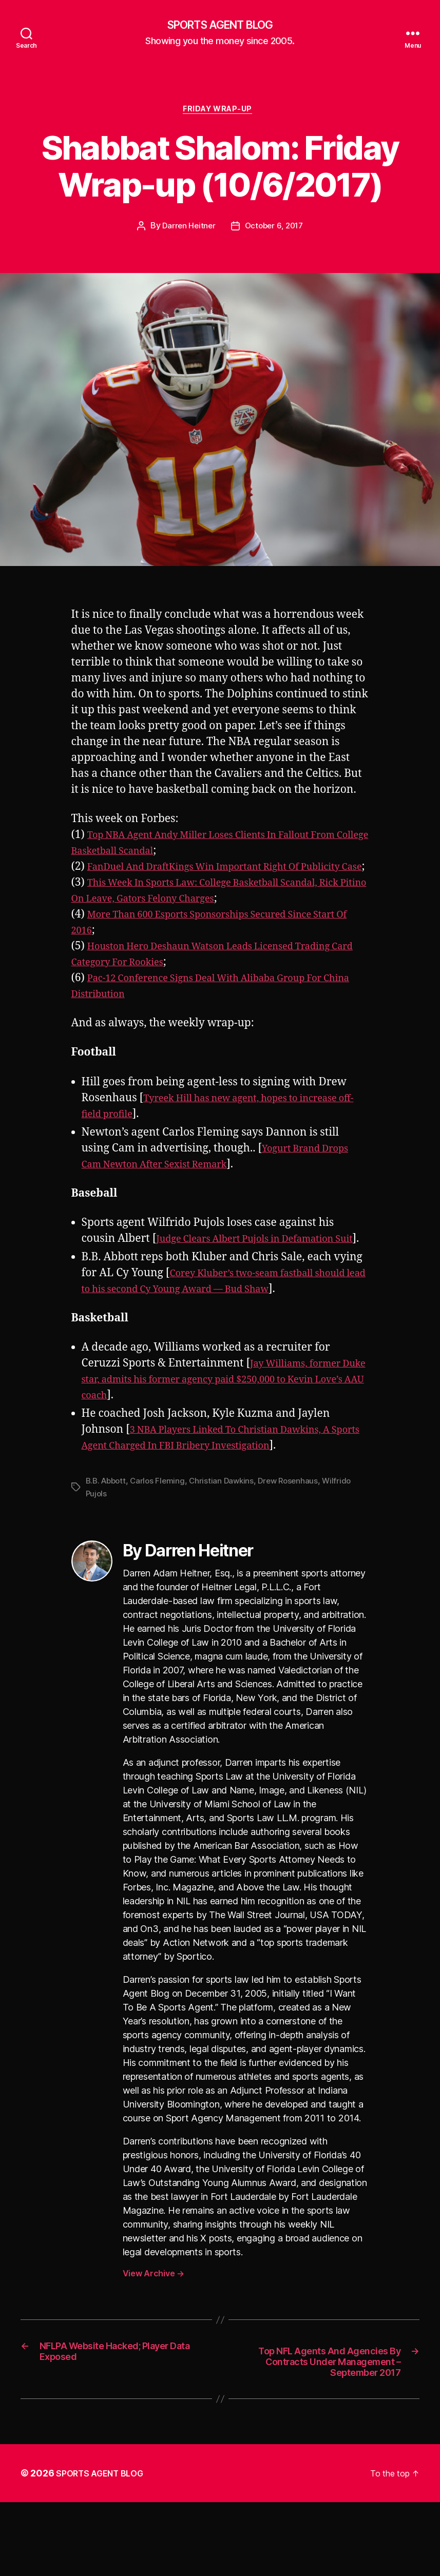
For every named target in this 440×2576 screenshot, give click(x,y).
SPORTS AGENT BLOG (220, 25)
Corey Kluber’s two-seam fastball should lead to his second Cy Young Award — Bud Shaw (209, 1325)
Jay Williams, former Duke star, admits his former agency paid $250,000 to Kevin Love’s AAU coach (219, 1431)
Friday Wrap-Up (220, 113)
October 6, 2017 (275, 230)
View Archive (153, 2325)
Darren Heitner (187, 230)
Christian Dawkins (227, 1533)
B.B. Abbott (107, 1533)
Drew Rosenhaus (296, 1533)
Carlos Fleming (161, 1533)
